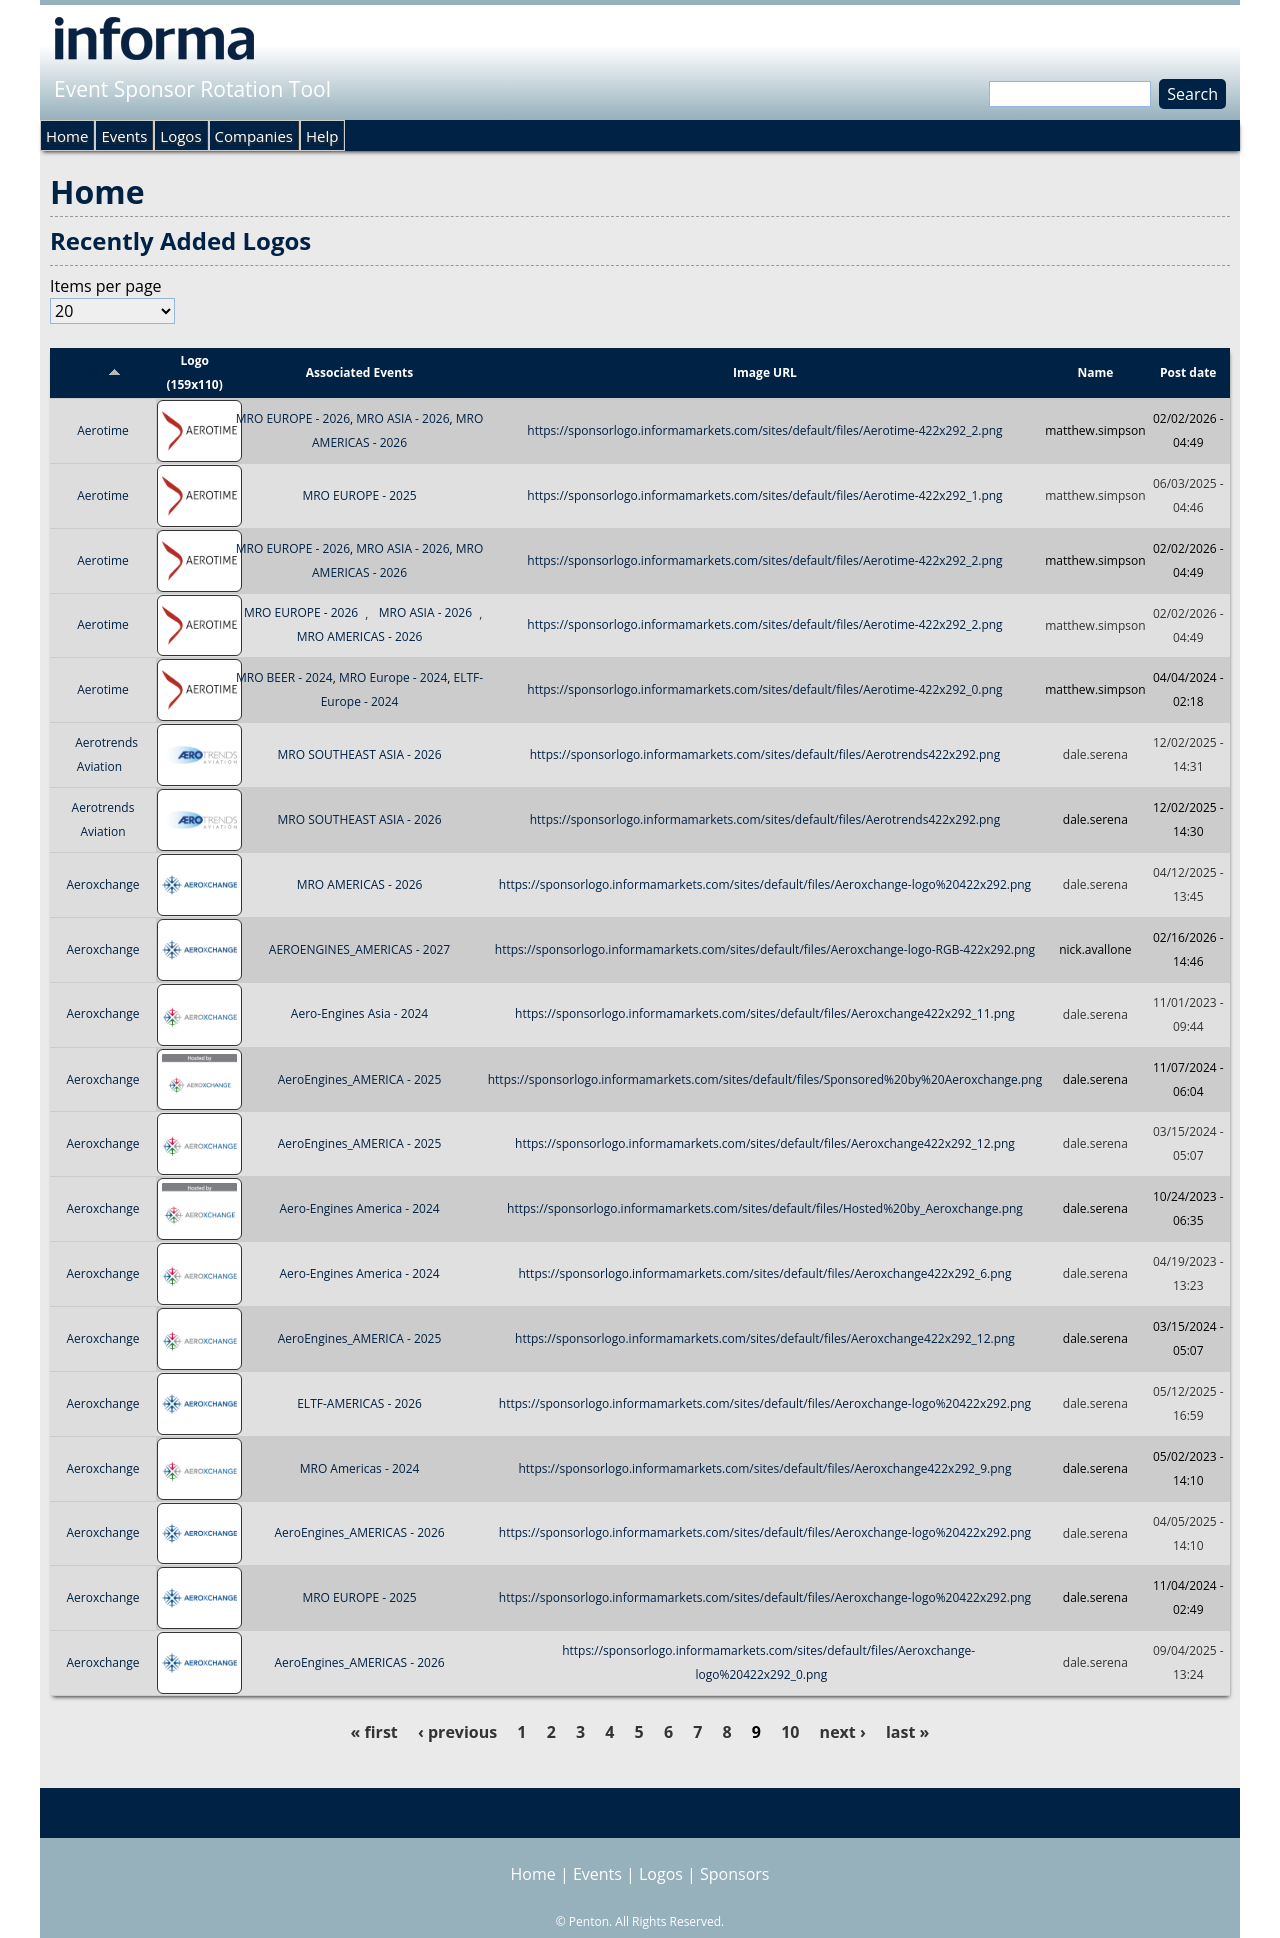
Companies (254, 136)
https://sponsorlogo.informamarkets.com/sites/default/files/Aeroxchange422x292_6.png (764, 1273)
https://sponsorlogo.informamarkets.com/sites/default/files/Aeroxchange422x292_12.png (765, 1143)
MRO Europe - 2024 (393, 677)
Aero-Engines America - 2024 (359, 1208)
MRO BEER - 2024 (284, 677)
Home (67, 136)
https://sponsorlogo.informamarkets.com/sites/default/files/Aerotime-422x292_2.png (764, 430)
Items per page (106, 286)
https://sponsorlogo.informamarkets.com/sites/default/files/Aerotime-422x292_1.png (764, 495)
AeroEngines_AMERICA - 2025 (360, 1079)
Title (103, 372)
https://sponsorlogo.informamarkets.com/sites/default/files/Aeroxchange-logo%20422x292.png (765, 884)
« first (374, 1732)
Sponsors (734, 1874)
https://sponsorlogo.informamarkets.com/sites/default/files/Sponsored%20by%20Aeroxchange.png (765, 1079)
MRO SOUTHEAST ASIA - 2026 (360, 754)
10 (790, 1732)
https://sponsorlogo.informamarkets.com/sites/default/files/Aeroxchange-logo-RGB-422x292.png (765, 949)
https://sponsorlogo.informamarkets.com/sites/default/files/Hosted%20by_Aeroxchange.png (765, 1208)
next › (843, 1732)
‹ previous (457, 1732)
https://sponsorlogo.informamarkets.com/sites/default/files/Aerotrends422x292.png (765, 754)
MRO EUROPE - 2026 (293, 418)
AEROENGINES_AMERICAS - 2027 (359, 949)
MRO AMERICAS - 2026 (360, 637)
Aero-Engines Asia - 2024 (359, 1014)
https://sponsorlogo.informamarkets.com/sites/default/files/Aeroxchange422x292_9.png (764, 1468)
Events (124, 136)
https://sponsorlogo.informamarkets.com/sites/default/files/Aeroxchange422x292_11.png (765, 1014)
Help (322, 136)
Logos (180, 136)
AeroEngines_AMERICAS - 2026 (359, 1533)
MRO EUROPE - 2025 (359, 495)
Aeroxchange (102, 884)
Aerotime (103, 430)
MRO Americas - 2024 (360, 1468)
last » (907, 1732)
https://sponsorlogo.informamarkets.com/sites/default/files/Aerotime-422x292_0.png (764, 689)
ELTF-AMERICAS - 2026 (359, 1403)
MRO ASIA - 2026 (402, 418)
